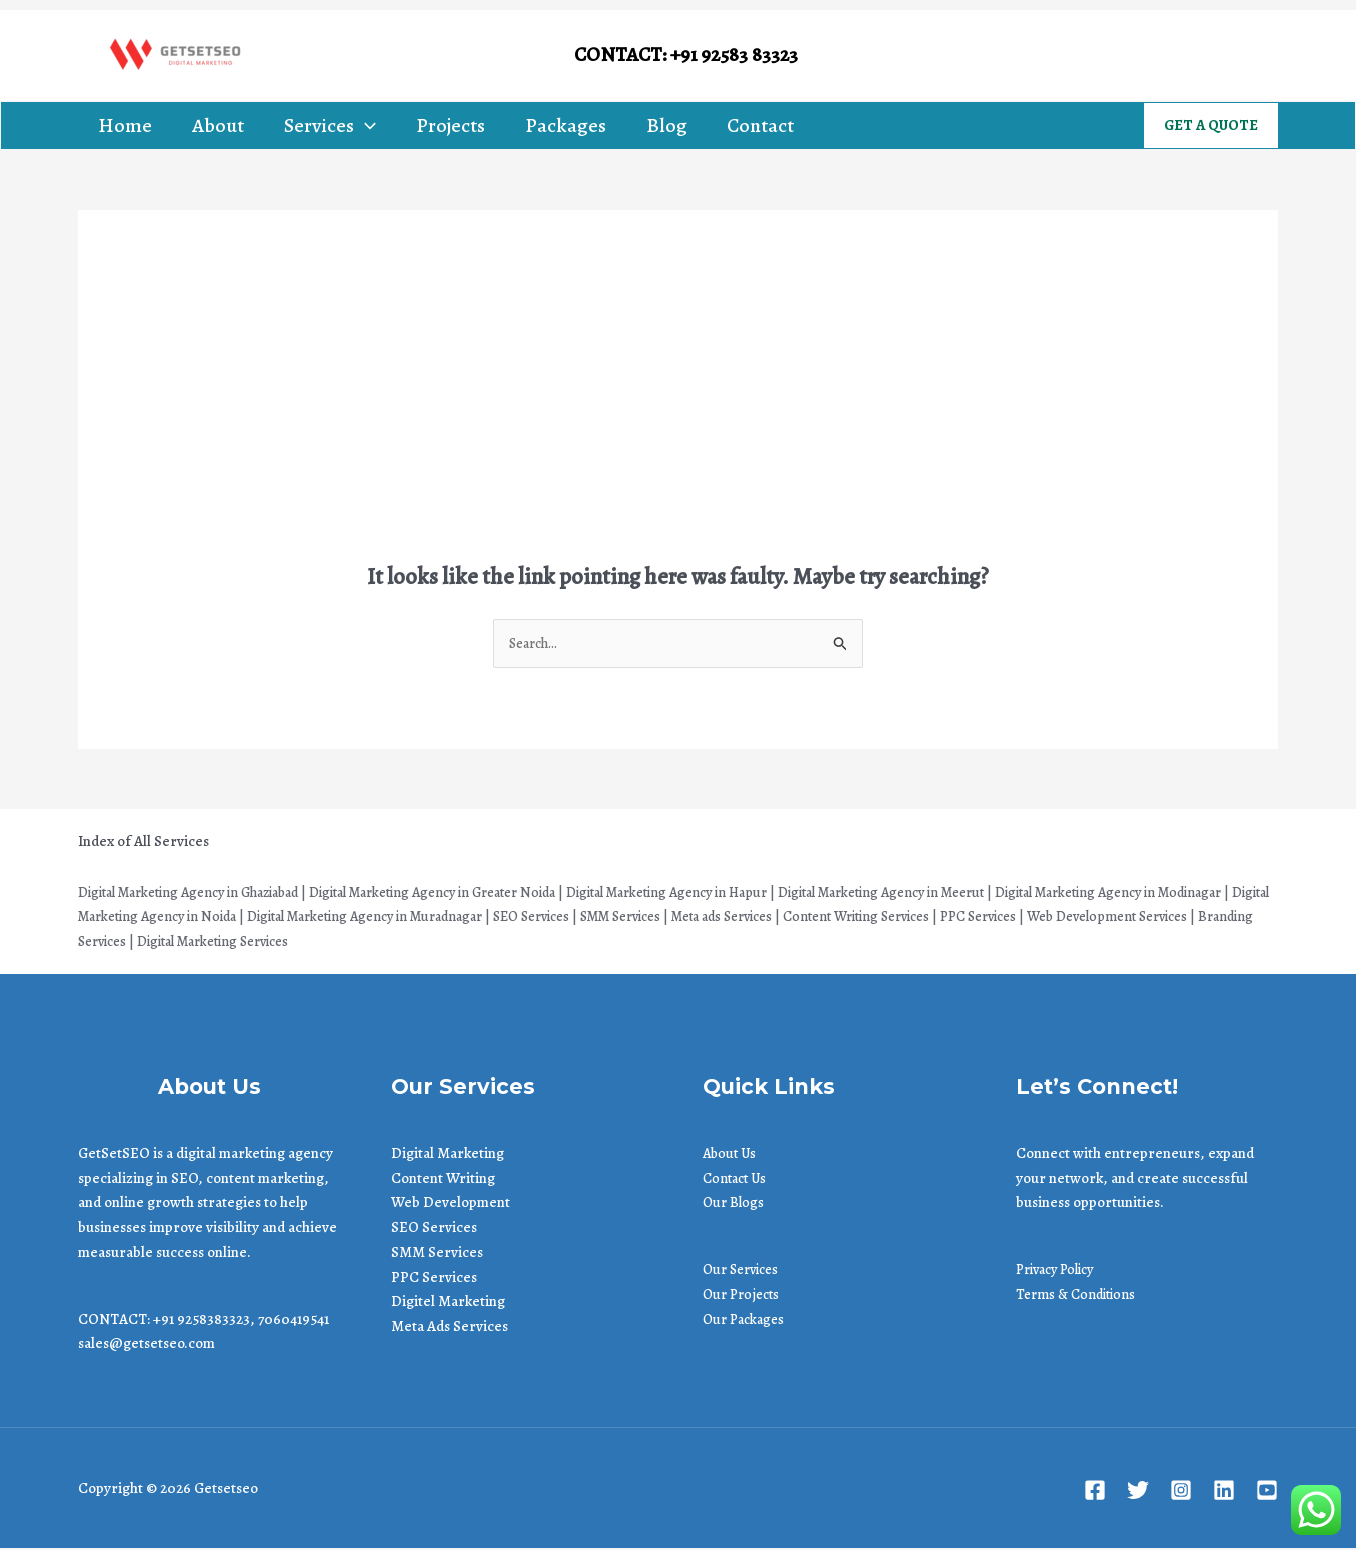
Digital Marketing (447, 1155)
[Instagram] (1185, 55)
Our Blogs (735, 1204)
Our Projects (744, 1296)
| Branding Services (321, 943)
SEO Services (434, 1229)
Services (330, 125)
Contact (760, 125)
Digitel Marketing (448, 1303)
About (218, 125)
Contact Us (737, 1179)
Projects (450, 125)
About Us (731, 1155)
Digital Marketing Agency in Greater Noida (474, 893)
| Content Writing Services (1069, 918)
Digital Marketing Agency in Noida (269, 918)
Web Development (450, 1204)
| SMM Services (803, 918)
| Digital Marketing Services (477, 943)
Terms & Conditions (1079, 1296)
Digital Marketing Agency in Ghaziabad (201, 893)
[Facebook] (1097, 55)
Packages (565, 125)
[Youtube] (1273, 55)
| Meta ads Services (919, 918)
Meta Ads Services (449, 1328)
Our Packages (747, 1320)
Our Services (745, 1271)
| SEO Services (702, 918)
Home (125, 125)
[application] (365, 125)
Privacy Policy (1060, 1271)
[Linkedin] (1229, 55)
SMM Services (437, 1254)
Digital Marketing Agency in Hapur (734, 893)
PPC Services (434, 1278)
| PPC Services (1205, 918)
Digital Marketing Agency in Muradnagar (521, 918)
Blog (666, 125)
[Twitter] (1141, 55)
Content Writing (443, 1179)
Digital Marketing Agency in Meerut (972, 893)
